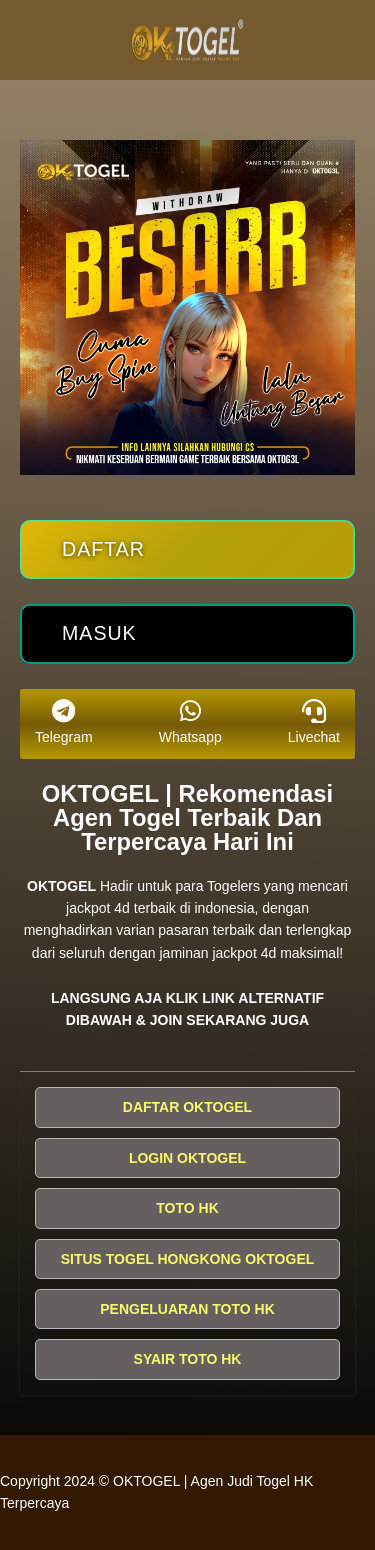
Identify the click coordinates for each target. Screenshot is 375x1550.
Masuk (99, 633)
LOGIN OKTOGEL (187, 1158)
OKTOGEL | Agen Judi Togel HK (213, 1481)
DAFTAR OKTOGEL (187, 1107)
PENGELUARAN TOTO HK (187, 1309)
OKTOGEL (61, 886)
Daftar (103, 549)
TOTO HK (187, 1208)
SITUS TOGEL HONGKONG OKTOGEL (188, 1259)
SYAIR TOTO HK (188, 1359)
